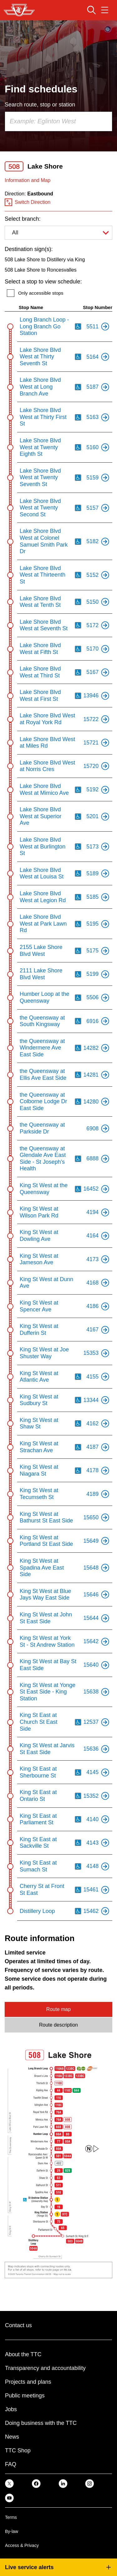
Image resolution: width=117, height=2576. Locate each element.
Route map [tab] (58, 2009)
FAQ (10, 2464)
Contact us (18, 2325)
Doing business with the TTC (41, 2423)
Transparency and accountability (45, 2368)
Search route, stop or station (40, 104)
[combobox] (58, 121)
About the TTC (23, 2354)
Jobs (11, 2409)
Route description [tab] (58, 2025)
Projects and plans (28, 2382)
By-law (11, 2531)
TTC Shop (18, 2450)
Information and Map (28, 180)
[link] (9, 2483)
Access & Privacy (22, 2545)
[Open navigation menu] (105, 10)
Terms (11, 2517)
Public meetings (25, 2395)
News (12, 2437)
